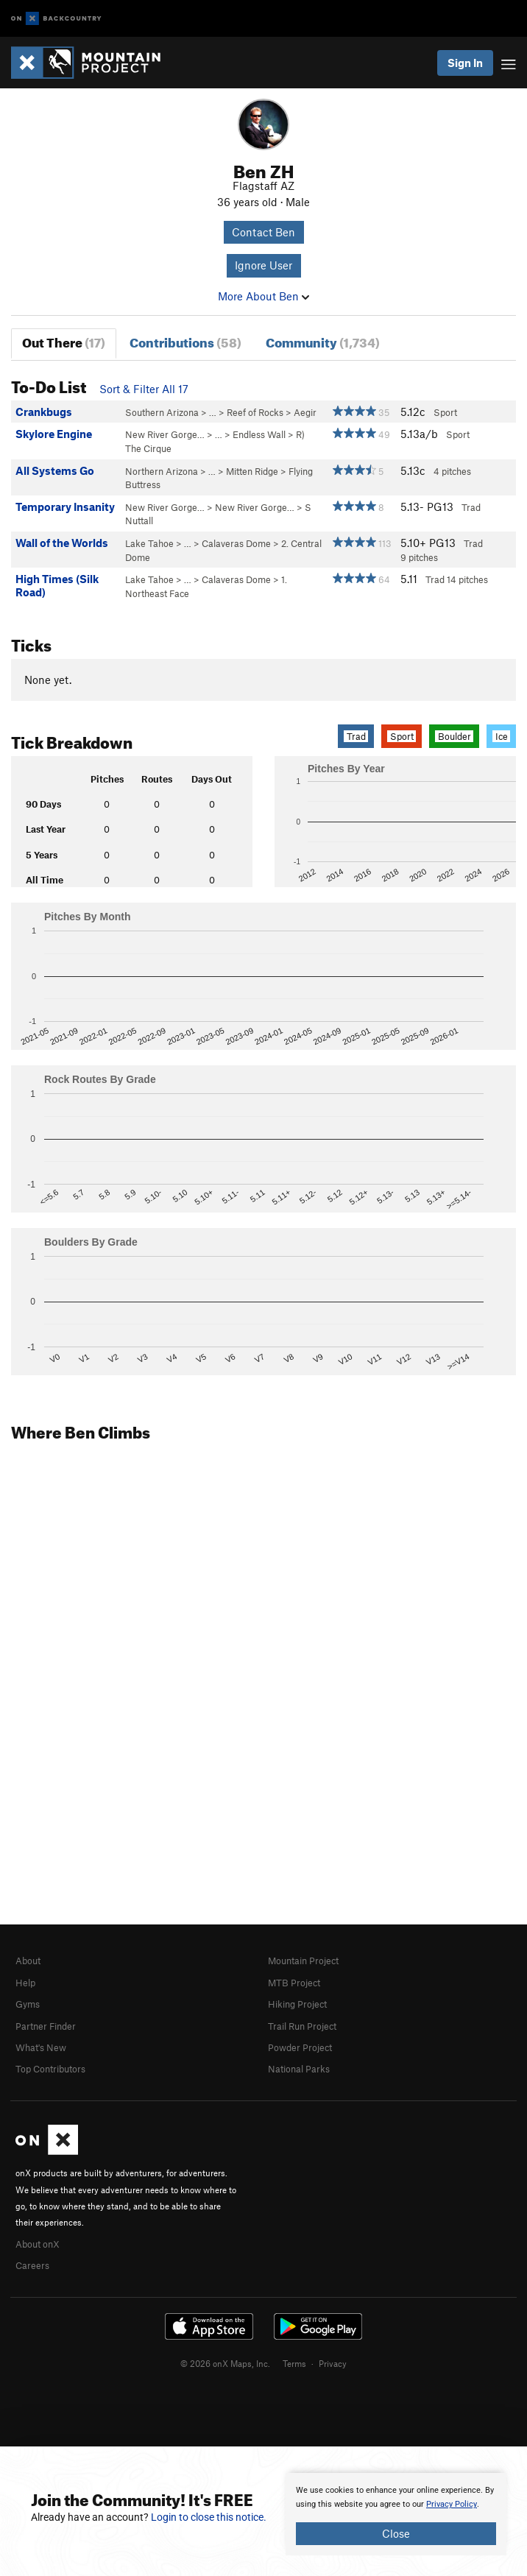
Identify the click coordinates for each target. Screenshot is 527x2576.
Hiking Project (297, 2004)
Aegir (305, 412)
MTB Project (294, 1983)
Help (25, 1983)
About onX (37, 2244)
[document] (396, 2514)
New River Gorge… (165, 434)
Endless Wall (259, 434)
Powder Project (300, 2047)
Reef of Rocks (255, 412)
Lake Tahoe (149, 543)
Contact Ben (263, 232)
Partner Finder (45, 2026)
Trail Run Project (302, 2026)
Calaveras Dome (236, 543)
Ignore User (263, 265)
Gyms (27, 2004)
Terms (294, 2363)
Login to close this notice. (208, 2517)
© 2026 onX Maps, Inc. (225, 2363)
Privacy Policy (451, 2504)
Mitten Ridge (252, 471)
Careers (32, 2265)
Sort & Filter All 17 (143, 388)
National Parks (299, 2069)
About (27, 1960)
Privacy (333, 2363)
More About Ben (263, 296)
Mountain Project (303, 1960)
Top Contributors (50, 2069)
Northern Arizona (161, 471)
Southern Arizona (162, 412)
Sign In (465, 62)
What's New (40, 2047)
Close (396, 2533)
